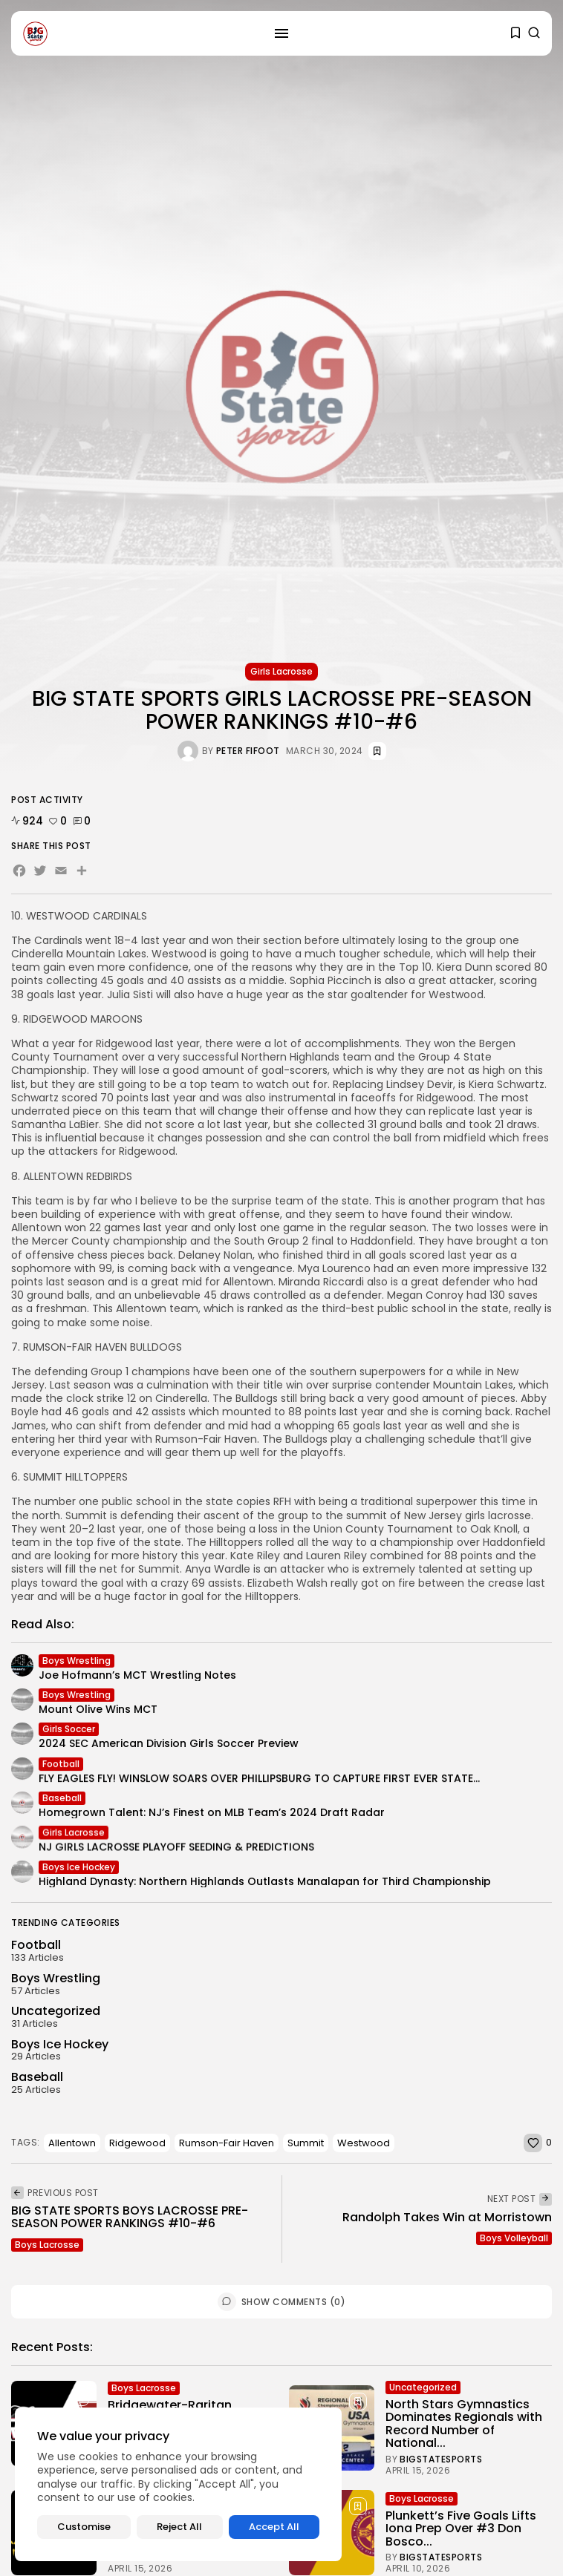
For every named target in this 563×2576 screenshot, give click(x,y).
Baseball (62, 1801)
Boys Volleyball (514, 2238)
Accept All (274, 2527)
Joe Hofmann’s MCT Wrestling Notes (137, 1678)
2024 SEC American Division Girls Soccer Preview (169, 1747)
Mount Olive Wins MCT (98, 1712)
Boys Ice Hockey (78, 1870)
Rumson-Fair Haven (226, 2143)
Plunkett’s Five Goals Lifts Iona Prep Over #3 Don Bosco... (460, 2531)
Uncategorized (423, 2390)
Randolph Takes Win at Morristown (447, 2217)
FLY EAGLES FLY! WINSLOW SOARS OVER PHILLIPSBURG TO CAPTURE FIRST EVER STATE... (259, 1783)
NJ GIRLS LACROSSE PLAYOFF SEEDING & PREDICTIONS (176, 1855)
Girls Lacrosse (281, 671)
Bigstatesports (441, 2463)
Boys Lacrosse (47, 2244)
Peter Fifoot (248, 751)
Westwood (363, 2143)
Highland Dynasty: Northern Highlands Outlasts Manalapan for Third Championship (265, 1884)
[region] (178, 2484)
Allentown (72, 2143)
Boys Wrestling (76, 1663)
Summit (305, 2143)
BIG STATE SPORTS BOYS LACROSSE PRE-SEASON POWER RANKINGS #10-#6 (129, 2217)
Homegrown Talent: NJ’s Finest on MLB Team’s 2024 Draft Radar (212, 1816)
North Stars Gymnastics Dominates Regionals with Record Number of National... (463, 2427)
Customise (84, 2527)
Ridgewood (137, 2143)
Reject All (179, 2527)
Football (60, 1769)
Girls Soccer (68, 1732)
